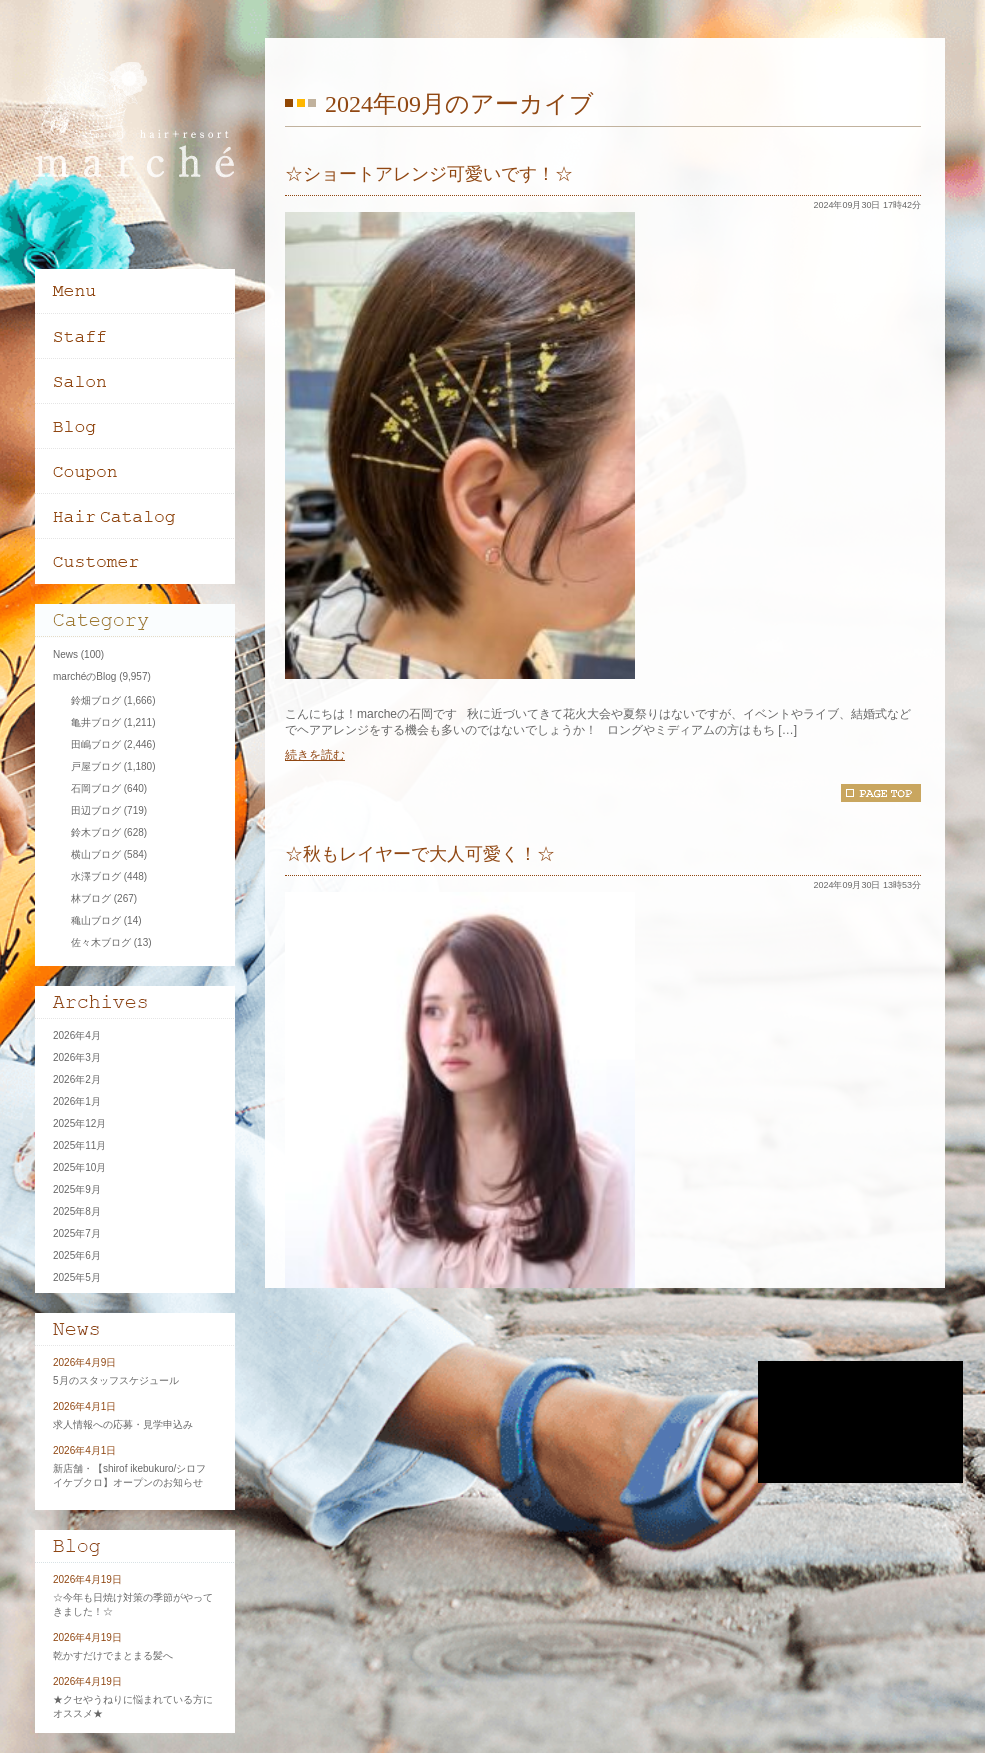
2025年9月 (77, 1189)
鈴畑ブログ (96, 700)
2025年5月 (77, 1277)
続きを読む (315, 755)
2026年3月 (77, 1057)
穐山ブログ (96, 920)
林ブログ (91, 898)
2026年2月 (77, 1079)
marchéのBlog (84, 676)
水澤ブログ (96, 876)
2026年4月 (77, 1035)
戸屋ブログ (96, 766)
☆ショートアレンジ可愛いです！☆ (429, 174)
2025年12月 (79, 1123)
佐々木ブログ (101, 942)
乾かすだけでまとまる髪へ (113, 1655)
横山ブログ (96, 854)
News (65, 654)
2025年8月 (77, 1211)
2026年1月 (77, 1101)
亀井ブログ (96, 722)
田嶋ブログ (96, 744)
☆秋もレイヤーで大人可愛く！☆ (420, 854)
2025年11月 (79, 1145)
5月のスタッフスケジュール (116, 1380)
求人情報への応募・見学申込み (123, 1424)
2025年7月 (77, 1233)
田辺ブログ (96, 810)
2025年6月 (77, 1255)
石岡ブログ (96, 788)
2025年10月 (79, 1167)
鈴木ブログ (96, 832)
